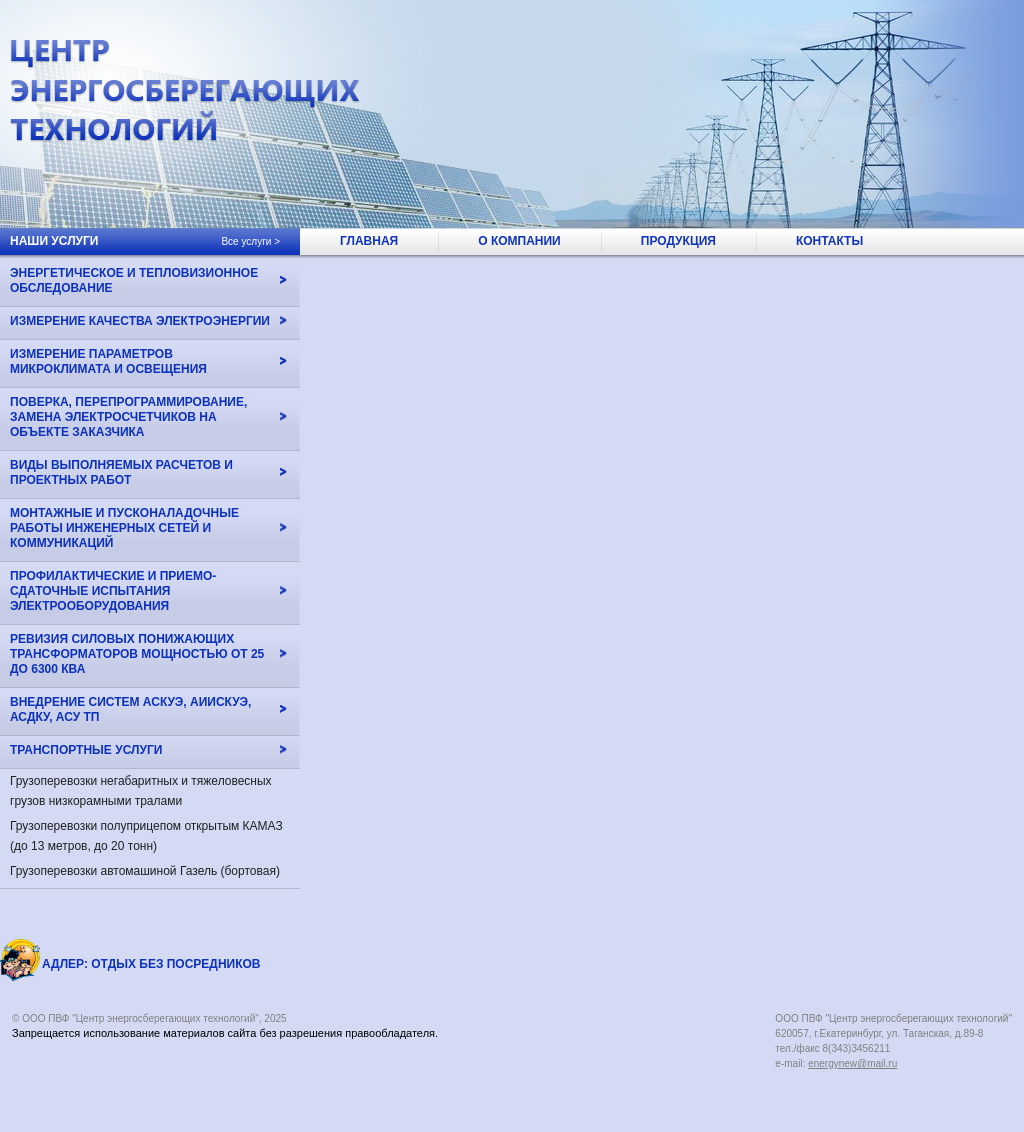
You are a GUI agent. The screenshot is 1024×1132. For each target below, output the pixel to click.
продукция (678, 241)
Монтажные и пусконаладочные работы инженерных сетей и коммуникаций (124, 528)
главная (369, 241)
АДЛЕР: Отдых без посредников (151, 964)
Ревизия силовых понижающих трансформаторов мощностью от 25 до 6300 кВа (137, 654)
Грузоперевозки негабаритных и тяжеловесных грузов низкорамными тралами (141, 791)
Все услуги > (250, 241)
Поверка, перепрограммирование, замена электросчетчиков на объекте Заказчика (128, 417)
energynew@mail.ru (852, 1063)
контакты (829, 241)
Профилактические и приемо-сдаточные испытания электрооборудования (113, 591)
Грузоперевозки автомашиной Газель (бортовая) (145, 871)
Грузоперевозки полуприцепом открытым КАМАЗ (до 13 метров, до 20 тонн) (146, 836)
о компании (519, 241)
